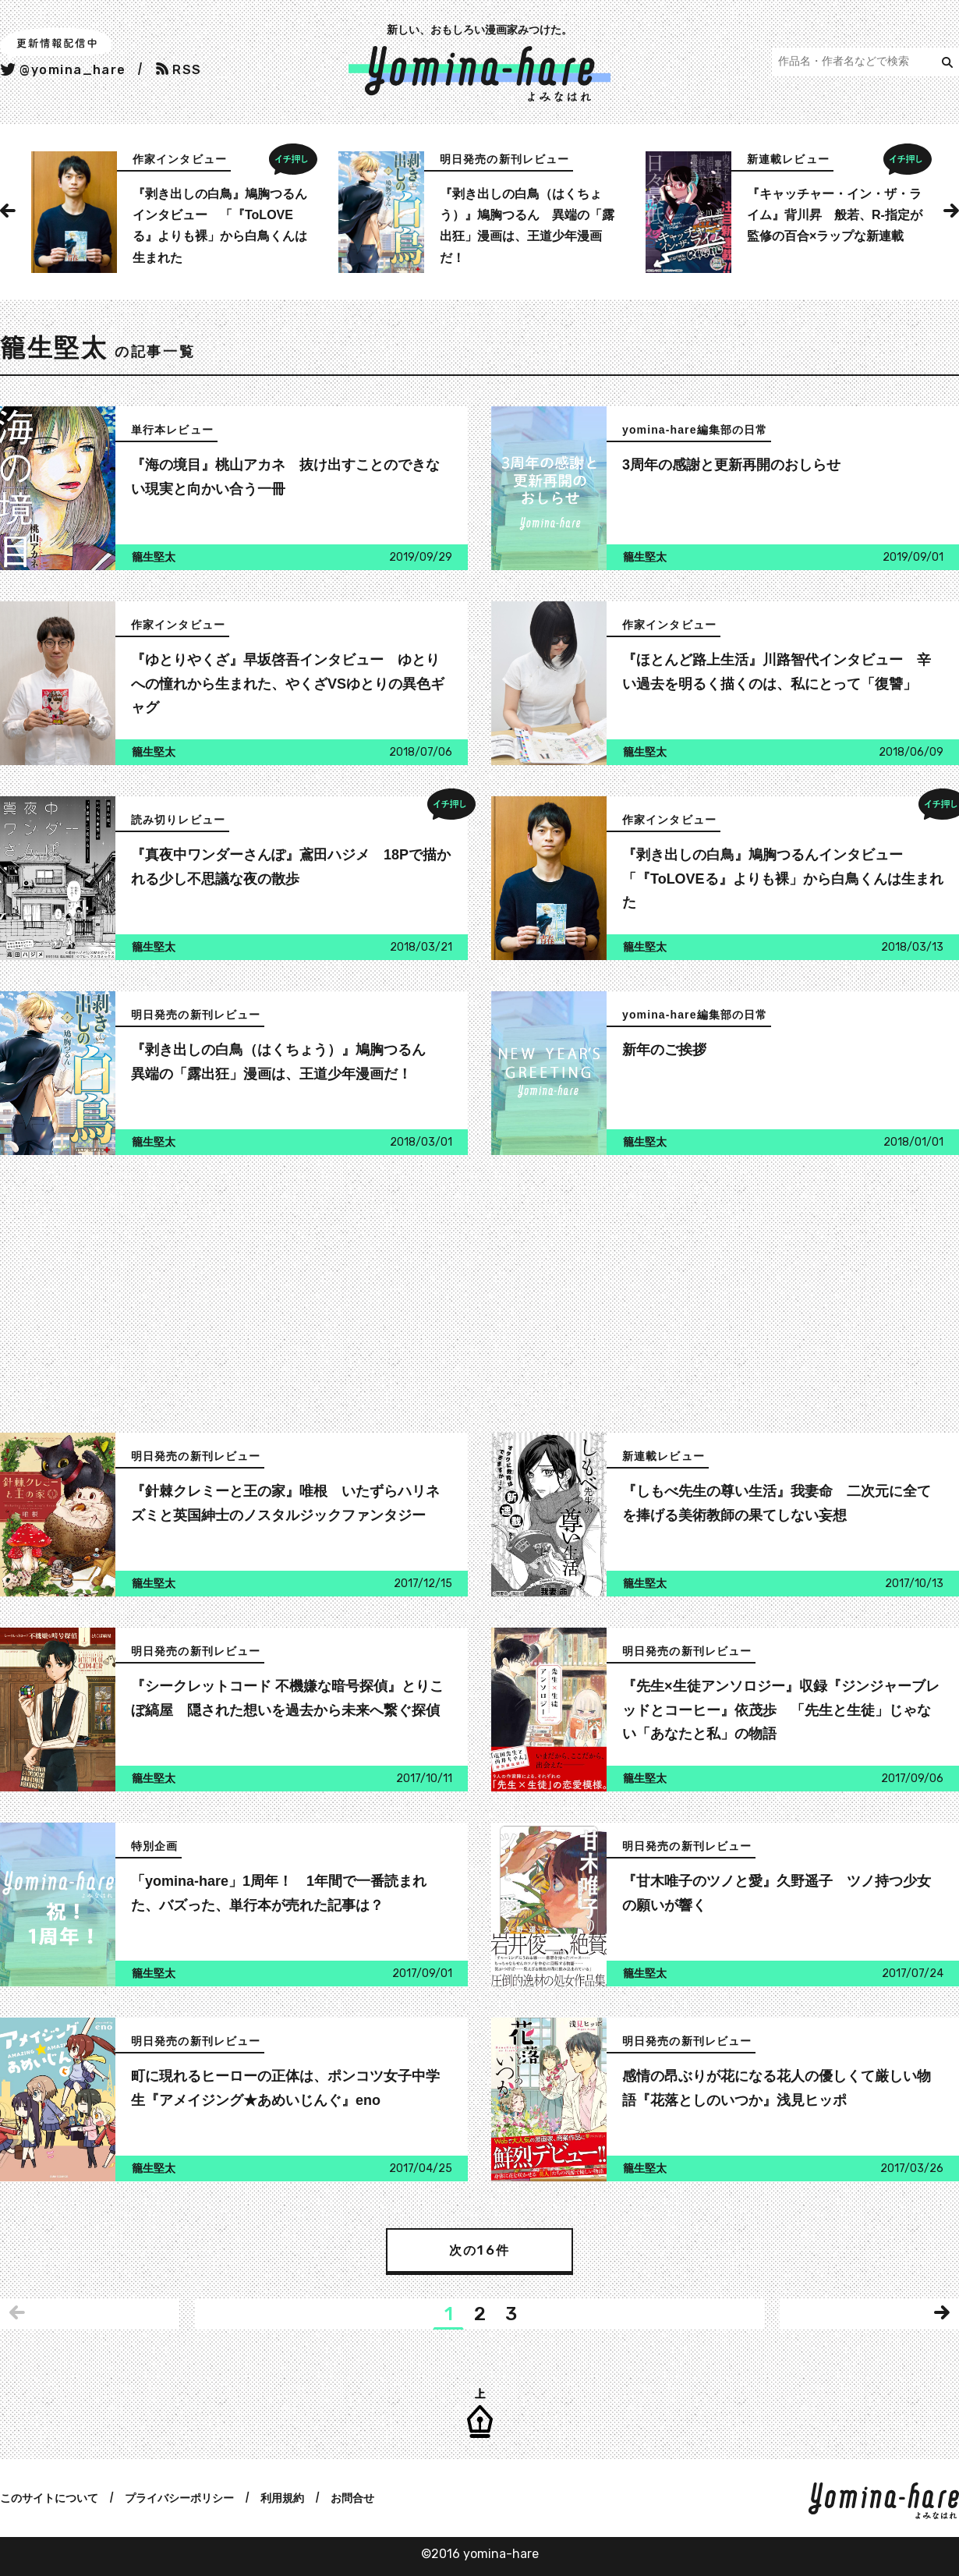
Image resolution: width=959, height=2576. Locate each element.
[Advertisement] (230, 1295)
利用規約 (282, 2498)
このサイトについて (49, 2498)
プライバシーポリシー (179, 2498)
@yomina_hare (63, 69)
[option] (172, 212)
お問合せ (352, 2498)
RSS (179, 69)
